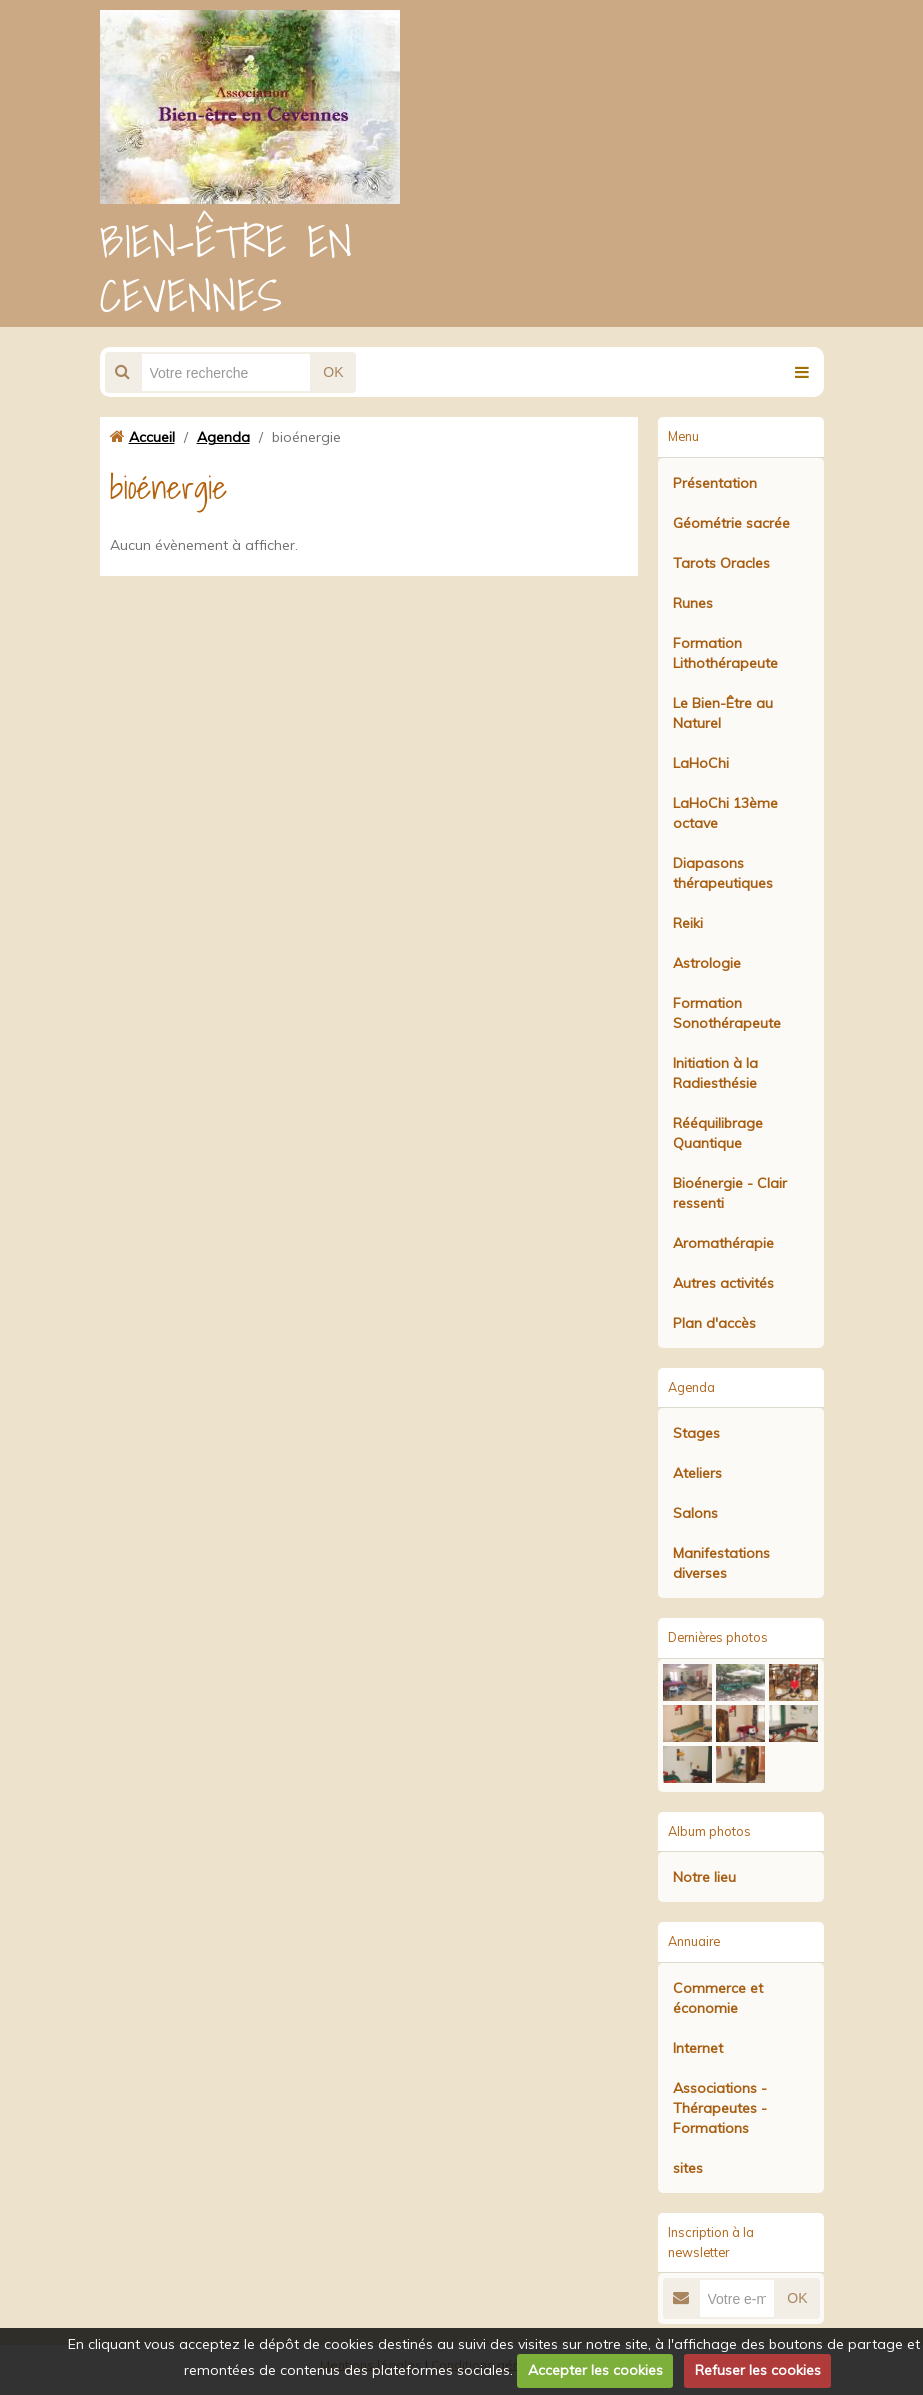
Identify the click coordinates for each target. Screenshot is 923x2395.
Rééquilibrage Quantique (718, 1133)
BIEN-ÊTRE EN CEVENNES (226, 268)
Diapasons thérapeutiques (723, 873)
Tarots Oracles (721, 563)
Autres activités (723, 1283)
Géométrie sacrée (731, 523)
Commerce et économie (718, 1998)
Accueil (152, 437)
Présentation (715, 483)
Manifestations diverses (721, 1563)
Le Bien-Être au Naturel (723, 713)
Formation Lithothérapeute (725, 653)
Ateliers (697, 1473)
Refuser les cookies (758, 2370)
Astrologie (707, 963)
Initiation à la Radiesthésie (715, 1073)
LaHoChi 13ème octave (725, 813)
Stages (696, 1433)
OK (333, 372)
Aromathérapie (723, 1243)
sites (688, 2168)
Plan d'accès (714, 1323)
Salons (695, 1513)
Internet (698, 2048)
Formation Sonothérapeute (727, 1013)
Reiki (688, 923)
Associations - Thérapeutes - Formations (720, 2108)
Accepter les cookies (595, 2370)
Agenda (223, 437)
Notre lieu (704, 1877)
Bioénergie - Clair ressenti (730, 1193)
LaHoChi (701, 763)
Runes (693, 603)
